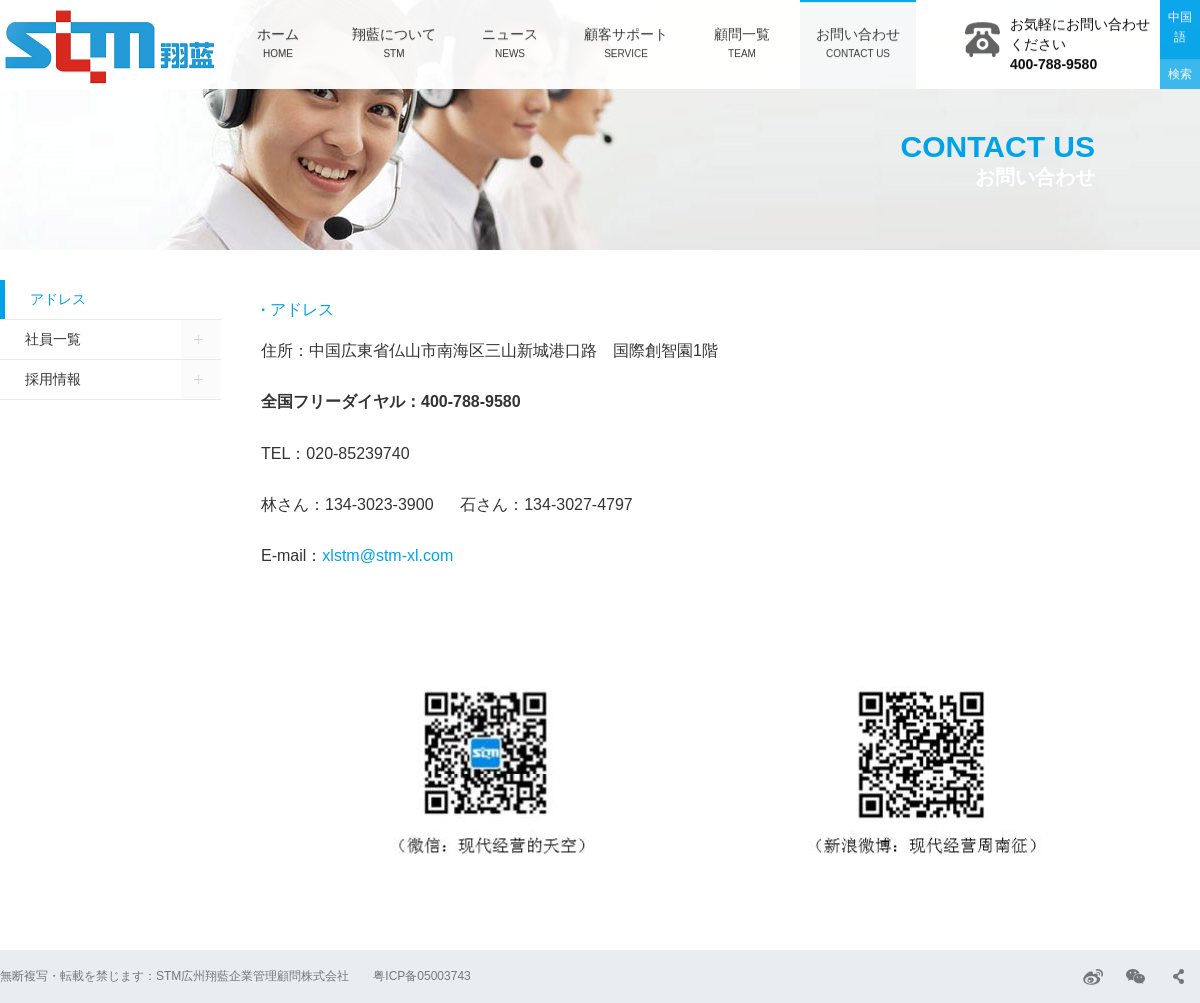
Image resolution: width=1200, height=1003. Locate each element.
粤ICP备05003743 (421, 976)
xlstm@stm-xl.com (387, 555)
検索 (1180, 73)
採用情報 (53, 379)
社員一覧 (53, 339)
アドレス (58, 299)
